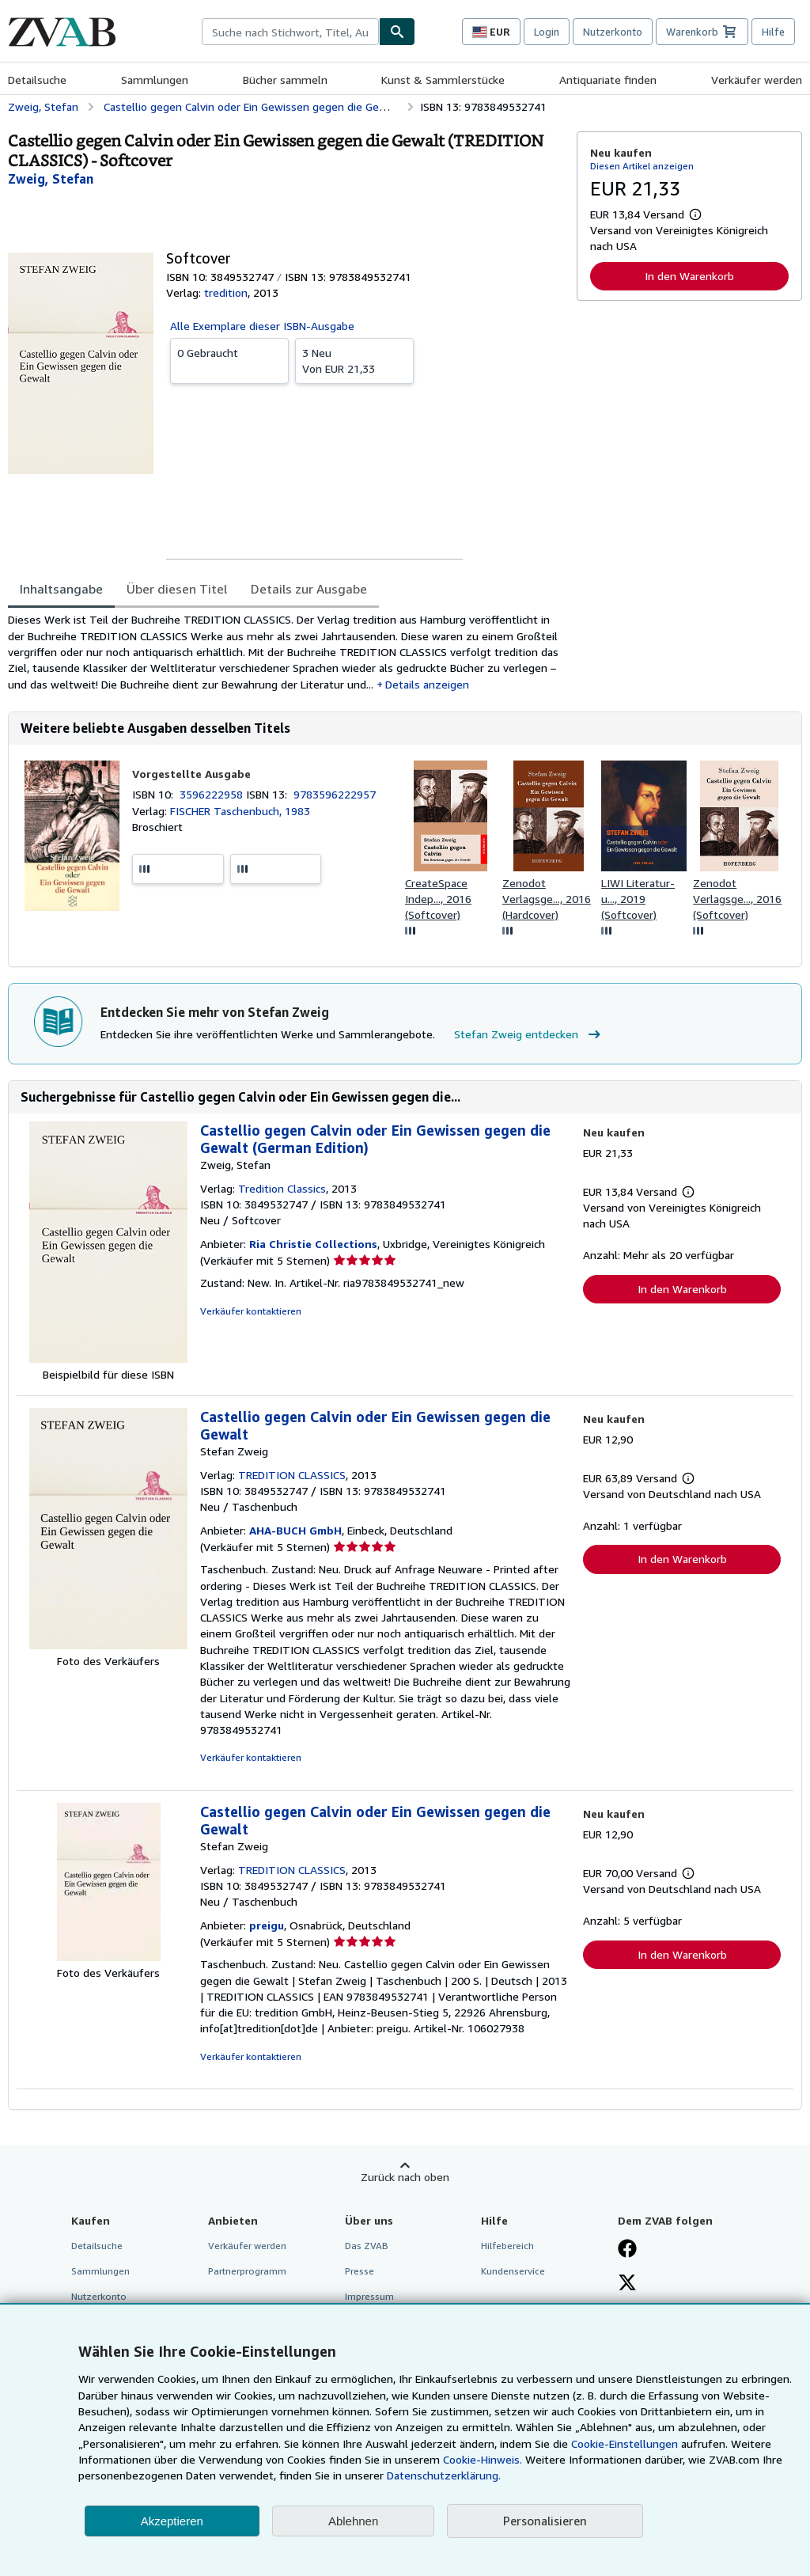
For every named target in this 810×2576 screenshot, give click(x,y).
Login (546, 31)
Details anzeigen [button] (427, 684)
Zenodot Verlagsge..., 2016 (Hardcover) (546, 898)
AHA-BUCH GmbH (295, 1530)
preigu (266, 1925)
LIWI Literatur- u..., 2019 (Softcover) (638, 898)
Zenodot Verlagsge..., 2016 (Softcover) (737, 898)
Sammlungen (154, 79)
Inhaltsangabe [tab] (61, 589)
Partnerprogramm (247, 2271)
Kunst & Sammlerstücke (443, 79)
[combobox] (290, 31)
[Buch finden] (397, 31)
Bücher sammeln (285, 79)
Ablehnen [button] (353, 2521)
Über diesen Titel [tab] (177, 589)
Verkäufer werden (756, 79)
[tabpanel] (286, 652)
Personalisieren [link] (545, 2520)
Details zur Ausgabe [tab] (309, 589)
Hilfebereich (507, 2246)
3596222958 (213, 794)
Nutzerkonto (612, 31)
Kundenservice (513, 2271)
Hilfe (773, 31)
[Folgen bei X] (627, 2284)
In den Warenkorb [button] (689, 276)
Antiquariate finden (608, 79)
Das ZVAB (366, 2246)
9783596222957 (334, 794)
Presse (359, 2271)
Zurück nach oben (405, 2176)
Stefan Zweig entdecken (529, 1034)
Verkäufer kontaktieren (250, 1311)
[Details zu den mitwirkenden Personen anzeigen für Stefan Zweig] (50, 179)
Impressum (369, 2296)
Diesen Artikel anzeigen (642, 166)
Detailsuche (37, 79)
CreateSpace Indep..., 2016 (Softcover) (438, 898)
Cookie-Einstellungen (624, 2443)
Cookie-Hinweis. (482, 2459)
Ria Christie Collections (313, 1243)
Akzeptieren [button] (172, 2521)
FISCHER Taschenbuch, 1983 (240, 811)
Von (354, 360)
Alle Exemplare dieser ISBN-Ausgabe (262, 325)
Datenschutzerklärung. (444, 2475)
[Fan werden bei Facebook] (627, 2250)
